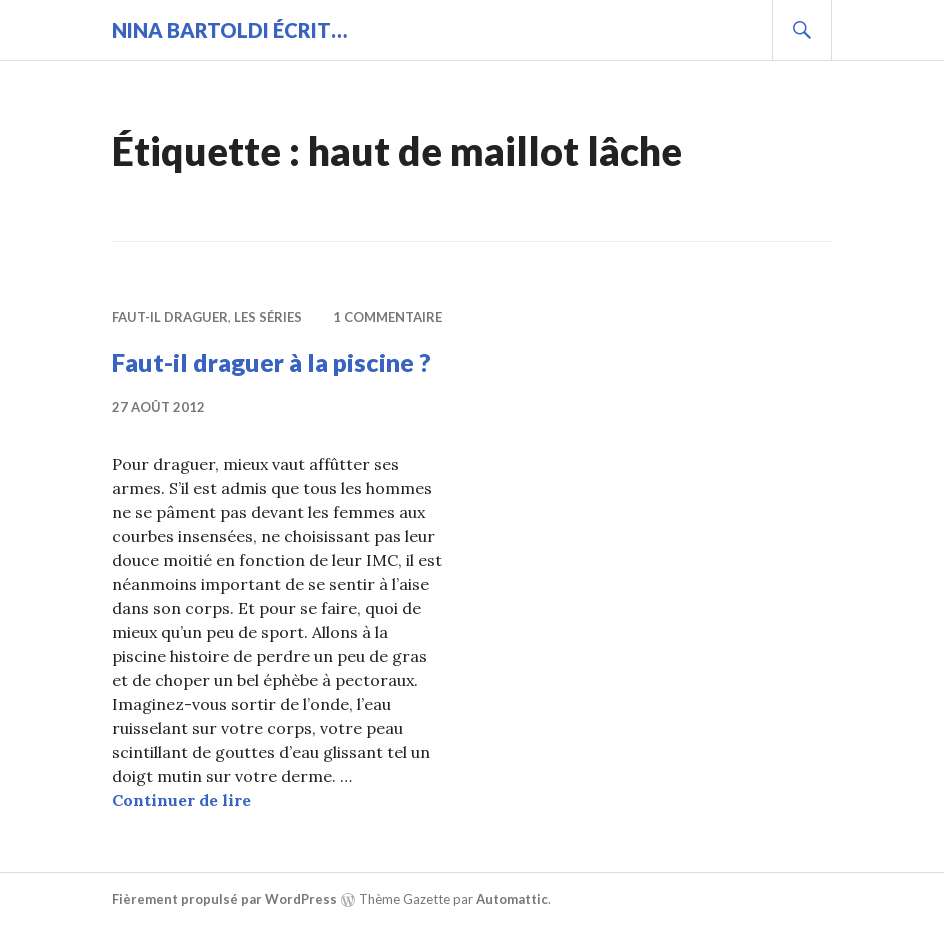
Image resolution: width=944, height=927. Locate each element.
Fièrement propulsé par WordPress (224, 899)
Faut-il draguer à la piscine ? (271, 362)
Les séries (268, 317)
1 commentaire (387, 317)
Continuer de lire (181, 800)
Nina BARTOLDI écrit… (229, 30)
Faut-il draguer (170, 317)
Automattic (512, 899)
